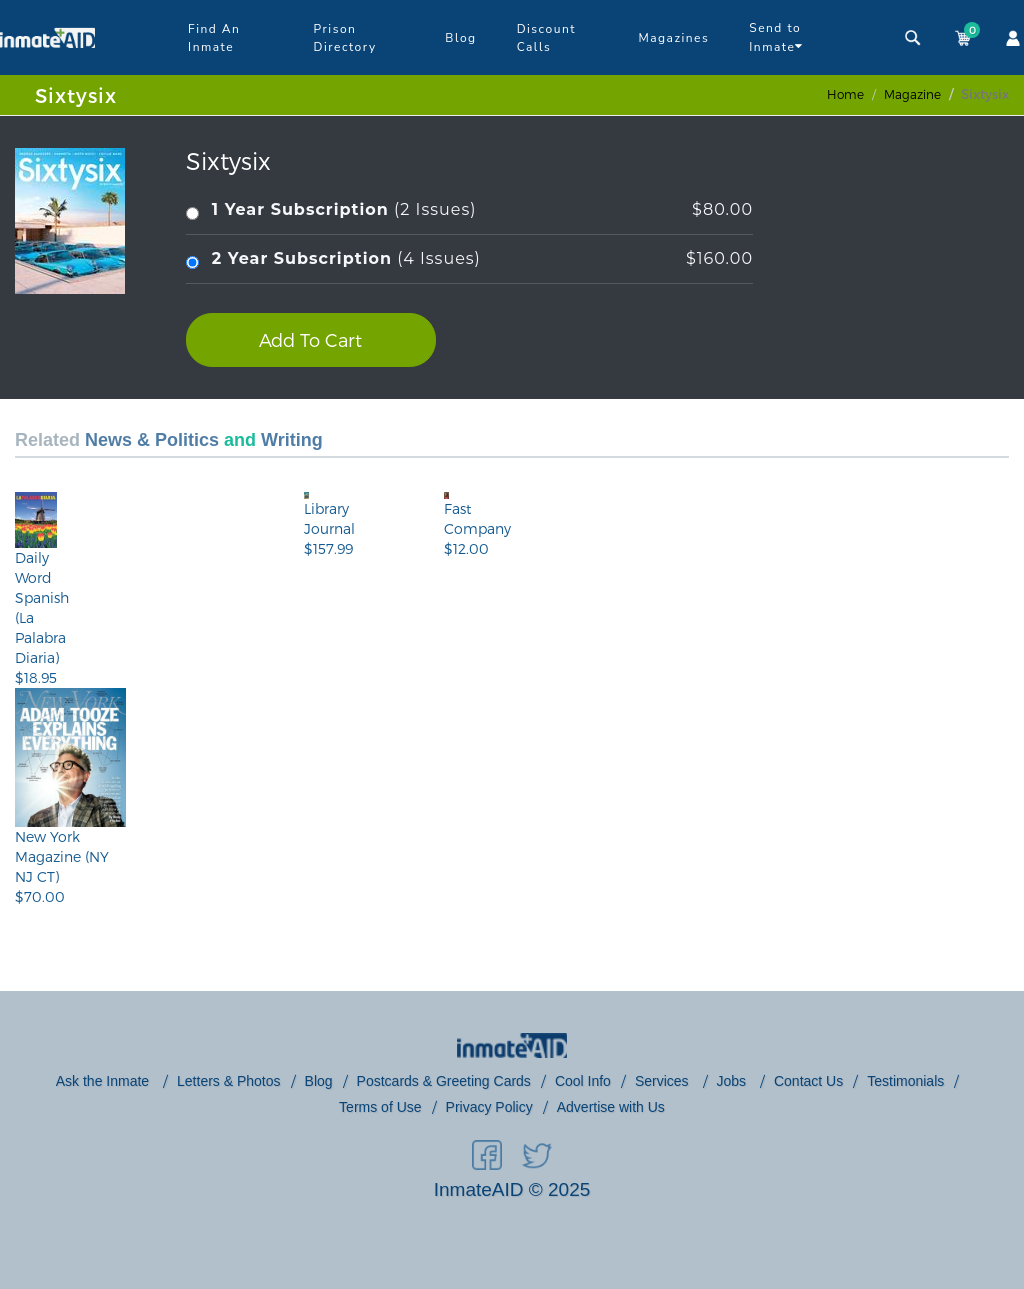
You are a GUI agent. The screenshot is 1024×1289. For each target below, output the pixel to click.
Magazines (673, 38)
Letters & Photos (229, 1081)
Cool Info (583, 1081)
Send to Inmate (776, 37)
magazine (912, 94)
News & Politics (152, 440)
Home (845, 94)
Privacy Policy (489, 1107)
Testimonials (905, 1081)
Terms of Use (380, 1107)
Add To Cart (310, 339)
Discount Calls (546, 38)
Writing (292, 440)
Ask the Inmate (104, 1081)
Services (664, 1081)
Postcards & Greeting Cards (444, 1081)
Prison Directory (345, 38)
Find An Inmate (214, 38)
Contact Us (808, 1081)
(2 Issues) (469, 210)
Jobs (733, 1081)
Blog (460, 38)
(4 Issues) (469, 259)
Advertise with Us (611, 1107)
